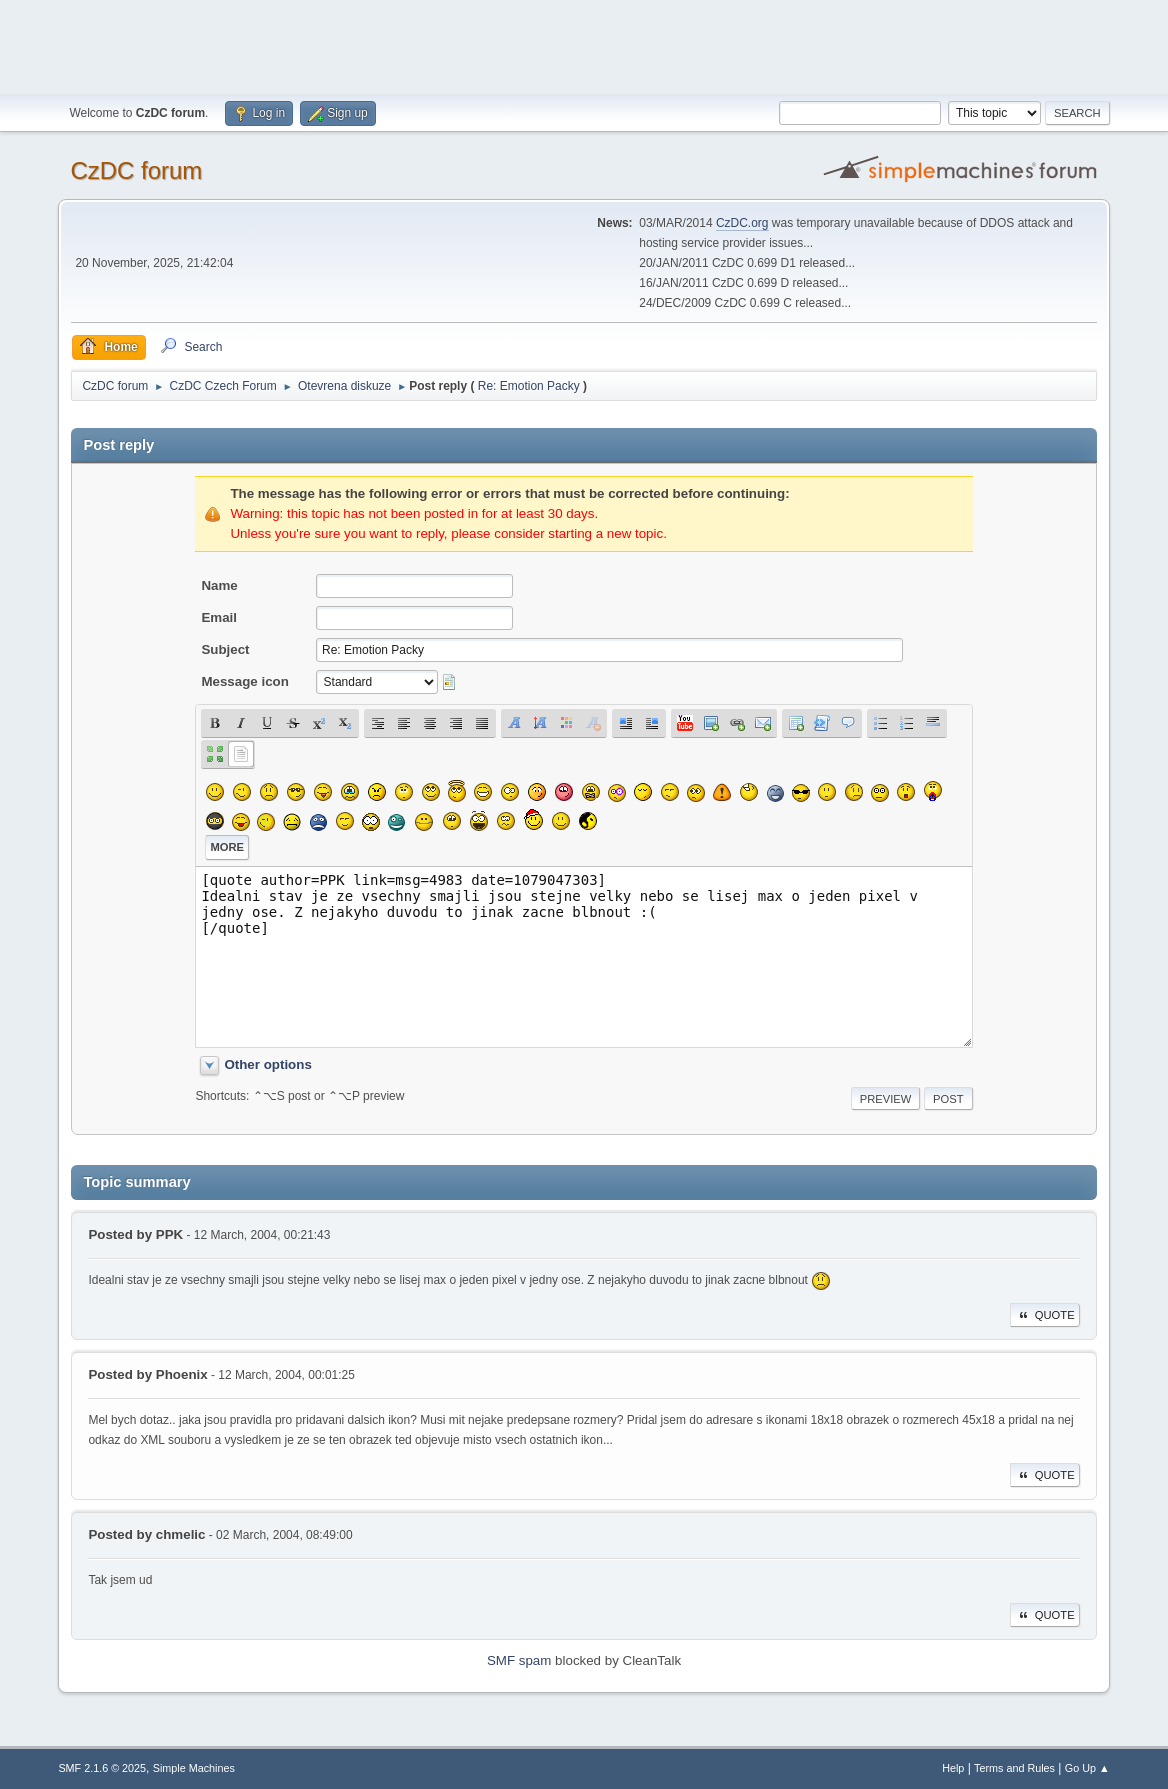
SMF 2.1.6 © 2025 (102, 1768)
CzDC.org (742, 223)
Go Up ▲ (1087, 1768)
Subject (225, 649)
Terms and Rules (1014, 1768)
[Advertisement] (584, 45)
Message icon (244, 681)
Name (219, 585)
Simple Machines (194, 1768)
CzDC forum (136, 170)
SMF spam (519, 1660)
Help (953, 1768)
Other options (267, 1064)
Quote (1045, 1315)
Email (219, 617)
